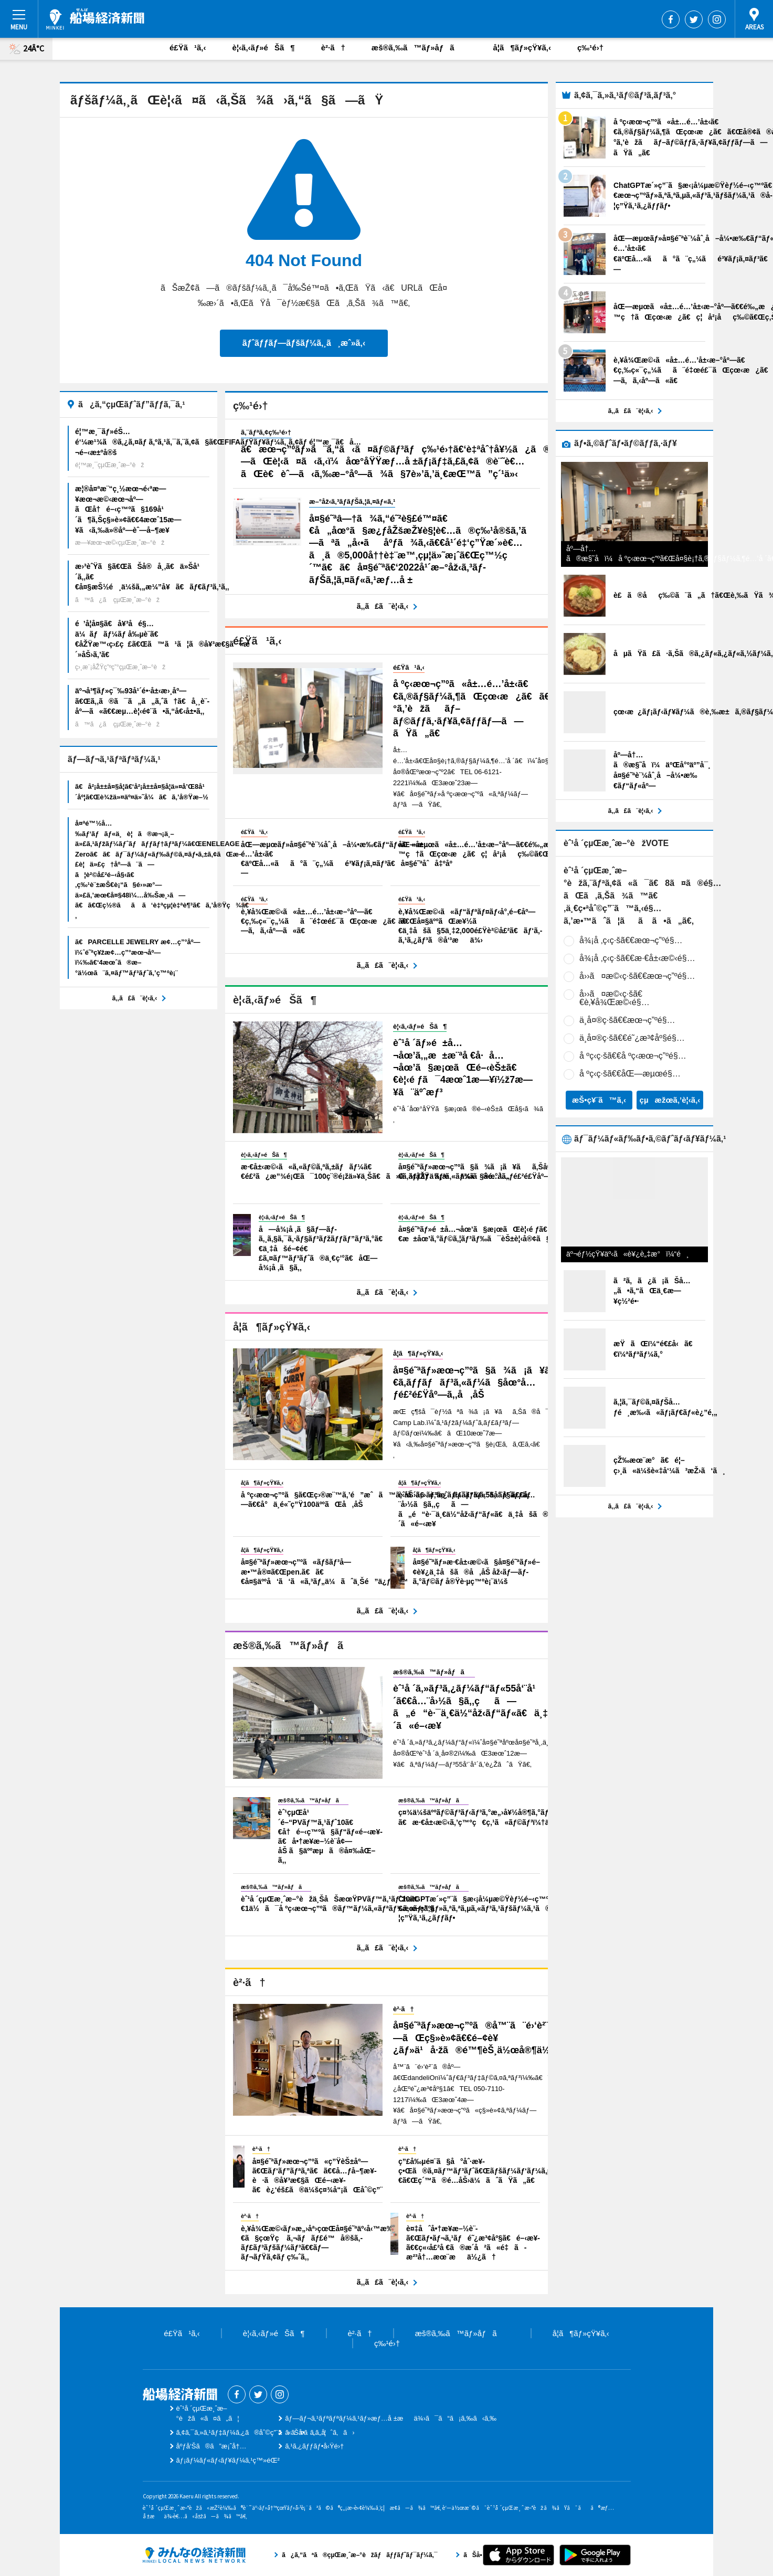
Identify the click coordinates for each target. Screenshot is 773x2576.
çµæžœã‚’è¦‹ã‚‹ (670, 1099)
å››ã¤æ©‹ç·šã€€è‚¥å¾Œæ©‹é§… (614, 998)
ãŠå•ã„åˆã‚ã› (319, 2432)
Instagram (717, 19)
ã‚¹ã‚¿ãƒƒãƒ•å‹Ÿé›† (314, 2446)
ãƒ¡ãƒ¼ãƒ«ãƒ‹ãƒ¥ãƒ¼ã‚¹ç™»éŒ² (228, 2460)
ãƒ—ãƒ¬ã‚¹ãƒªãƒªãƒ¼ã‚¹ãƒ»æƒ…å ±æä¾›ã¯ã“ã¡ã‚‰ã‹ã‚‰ (390, 2418)
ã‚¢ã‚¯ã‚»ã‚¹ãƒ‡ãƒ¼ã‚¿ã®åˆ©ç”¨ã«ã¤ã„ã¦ (251, 2432)
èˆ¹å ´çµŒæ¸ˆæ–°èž (95, 19)
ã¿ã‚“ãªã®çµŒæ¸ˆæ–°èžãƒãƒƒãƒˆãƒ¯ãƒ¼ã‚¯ (194, 2555)
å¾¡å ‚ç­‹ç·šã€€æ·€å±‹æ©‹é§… (637, 958)
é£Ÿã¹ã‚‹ (188, 47)
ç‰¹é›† (590, 47)
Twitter (694, 19)
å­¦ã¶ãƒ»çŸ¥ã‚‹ (522, 47)
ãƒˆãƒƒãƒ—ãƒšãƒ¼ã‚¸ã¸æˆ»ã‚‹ (303, 343)
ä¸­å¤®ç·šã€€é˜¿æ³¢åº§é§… (632, 1037)
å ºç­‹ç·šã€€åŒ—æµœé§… (630, 1073)
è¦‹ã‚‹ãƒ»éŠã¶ (263, 47)
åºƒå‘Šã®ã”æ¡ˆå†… (211, 2446)
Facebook (671, 19)
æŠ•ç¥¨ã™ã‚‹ (599, 1099)
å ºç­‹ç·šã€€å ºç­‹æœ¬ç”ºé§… (632, 1055)
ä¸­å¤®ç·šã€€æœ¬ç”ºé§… (627, 1020)
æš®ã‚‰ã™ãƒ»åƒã (419, 47)
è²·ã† (333, 47)
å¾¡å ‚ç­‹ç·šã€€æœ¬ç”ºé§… (631, 940)
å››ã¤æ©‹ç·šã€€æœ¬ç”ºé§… (637, 976)
